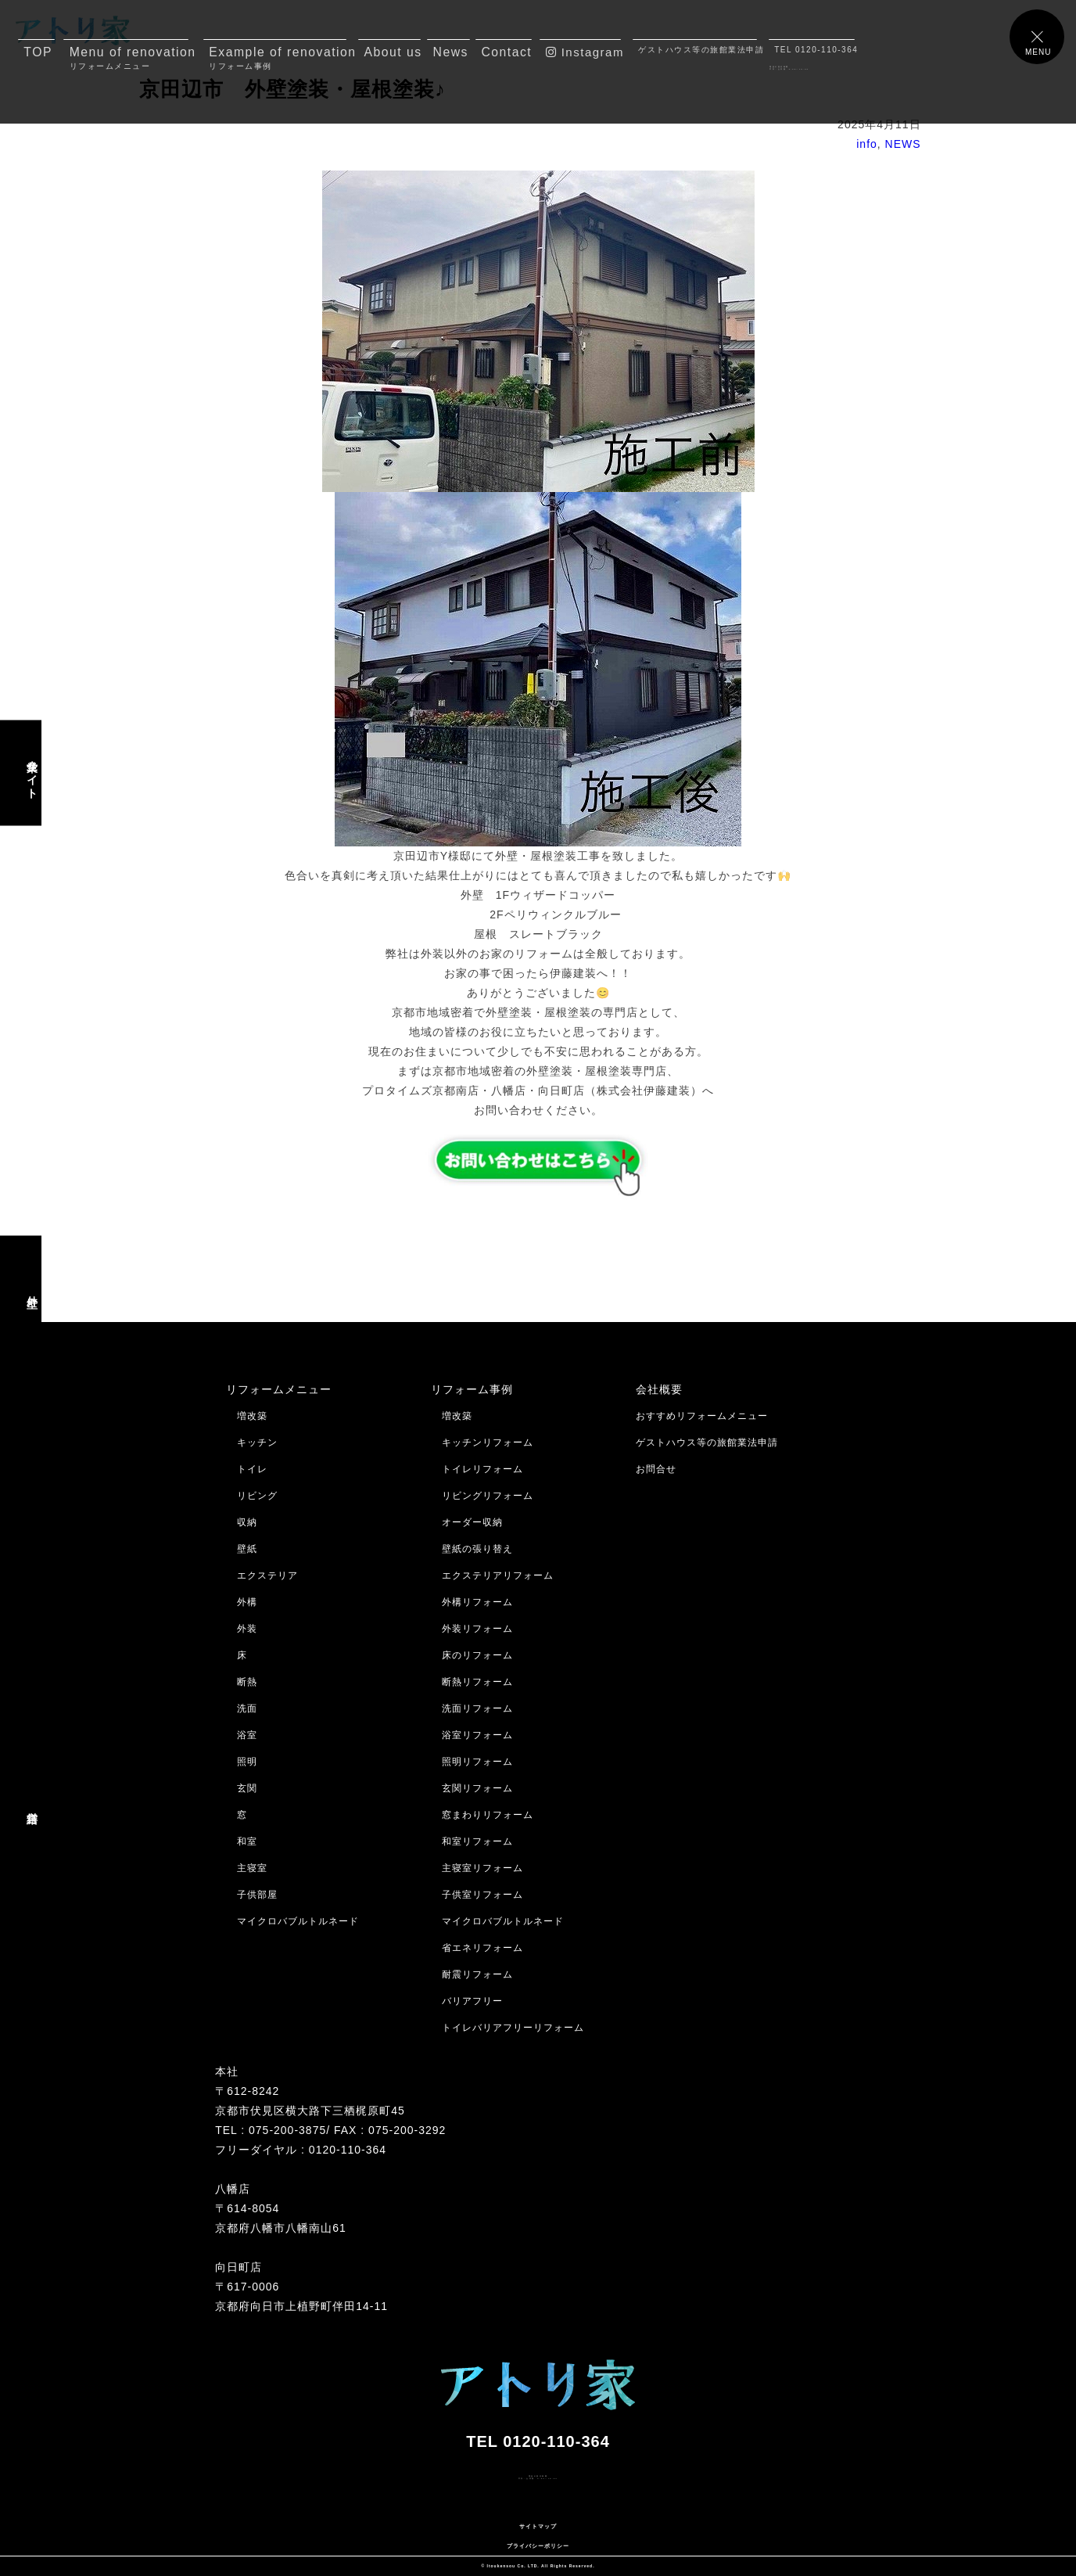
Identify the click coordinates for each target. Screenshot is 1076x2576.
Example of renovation (277, 57)
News (450, 52)
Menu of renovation (129, 57)
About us (392, 52)
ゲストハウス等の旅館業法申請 (697, 49)
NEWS (903, 144)
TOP (37, 52)
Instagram (584, 52)
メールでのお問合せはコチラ (76, 2506)
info (866, 144)
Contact (506, 52)
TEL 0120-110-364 (814, 49)
